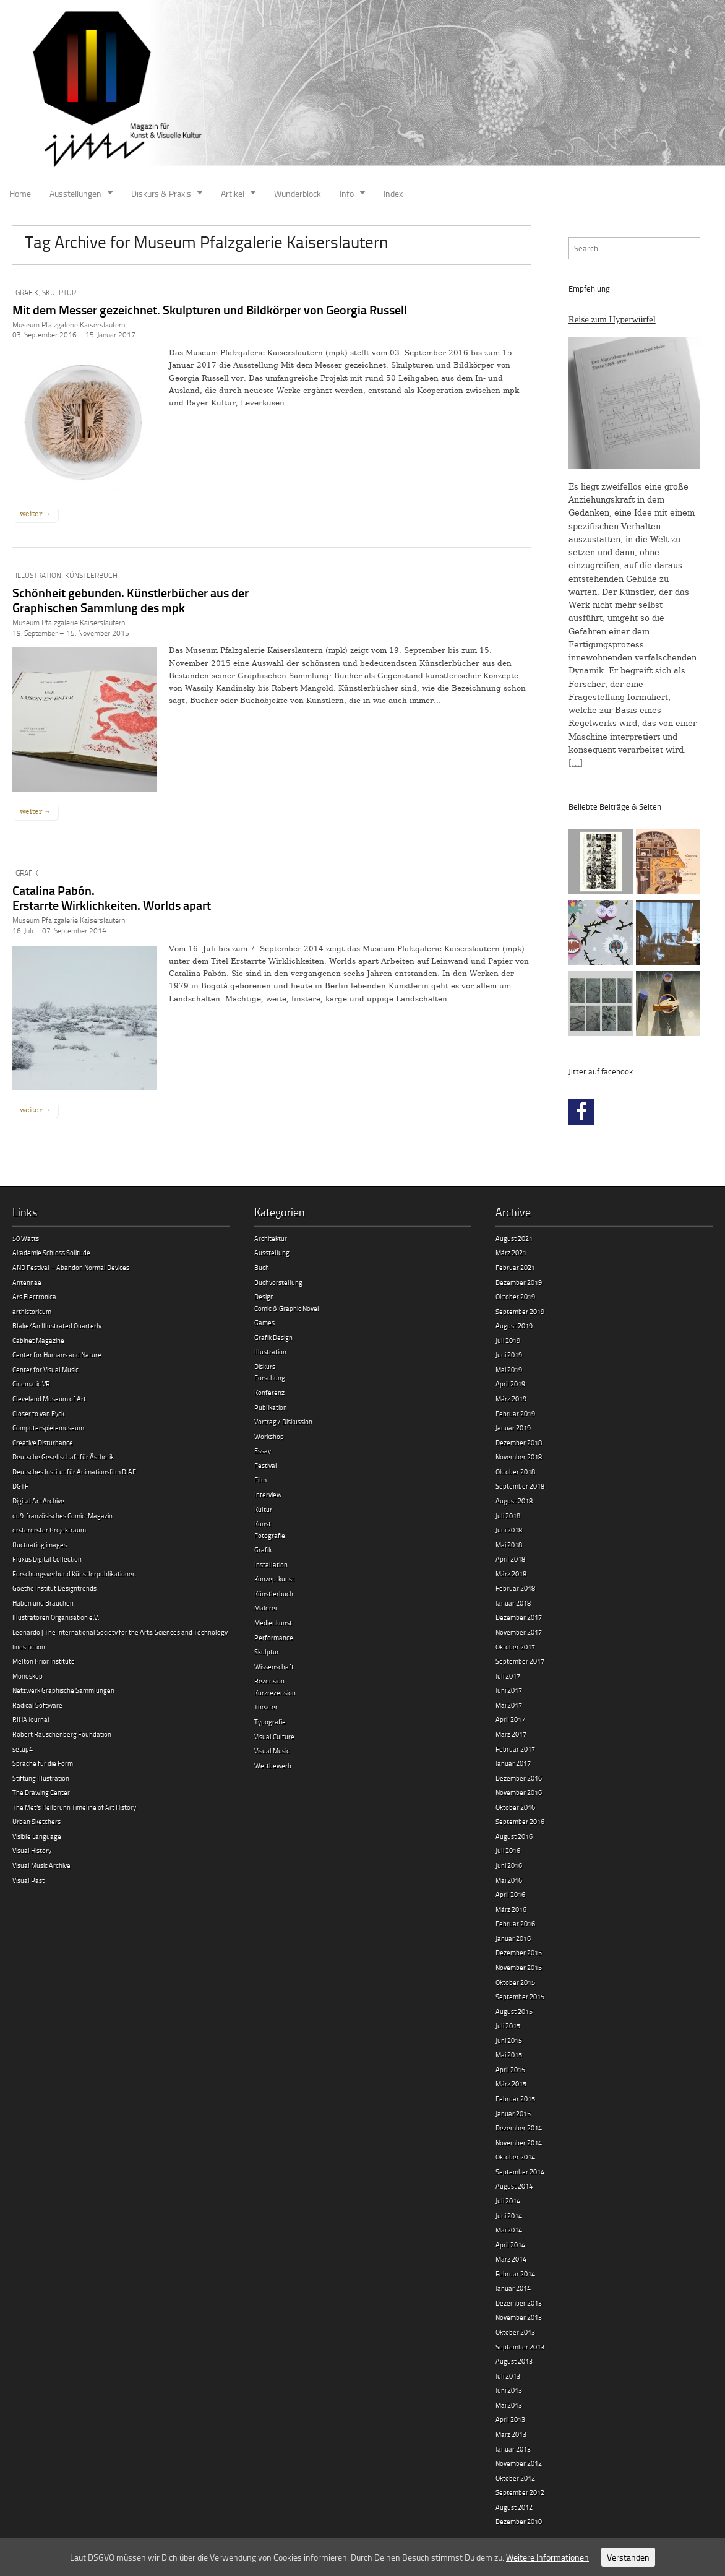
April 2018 (510, 1558)
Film (260, 1479)
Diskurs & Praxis (161, 193)
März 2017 (510, 1734)
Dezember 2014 (518, 2127)
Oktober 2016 (515, 1807)
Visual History (31, 1850)
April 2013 (510, 2419)
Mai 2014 (508, 2229)
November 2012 (518, 2463)
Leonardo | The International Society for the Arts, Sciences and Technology (120, 1631)
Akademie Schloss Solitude (51, 1252)
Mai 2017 (508, 1704)
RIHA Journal (30, 1719)
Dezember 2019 (518, 1282)
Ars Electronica (34, 1296)
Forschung (269, 1377)
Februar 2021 (515, 1267)
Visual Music (272, 1750)
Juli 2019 (507, 1340)
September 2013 (519, 2346)
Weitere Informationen (547, 2557)
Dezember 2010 (518, 2521)
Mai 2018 (508, 1544)
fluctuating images (39, 1544)
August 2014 (514, 2185)
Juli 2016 (507, 1850)
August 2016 (514, 1836)
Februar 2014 (515, 2273)
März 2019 (510, 1398)
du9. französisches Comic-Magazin (62, 1515)
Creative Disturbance (42, 1442)
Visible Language (36, 1836)
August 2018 (514, 1500)
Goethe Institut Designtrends (54, 1588)
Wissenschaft (274, 1666)
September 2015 (519, 1996)
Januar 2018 (513, 1602)
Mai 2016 (508, 1880)
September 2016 (519, 1821)
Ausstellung (272, 1252)
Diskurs (264, 1366)
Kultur (263, 1509)
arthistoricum (31, 1311)
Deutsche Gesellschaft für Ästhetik (63, 1456)
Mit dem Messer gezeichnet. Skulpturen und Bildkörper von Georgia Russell (209, 309)
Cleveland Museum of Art (49, 1398)
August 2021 (514, 1238)
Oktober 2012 (515, 2478)
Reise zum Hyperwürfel (612, 319)
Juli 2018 (507, 1515)
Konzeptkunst (274, 1578)
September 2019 (519, 1311)
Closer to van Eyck (38, 1413)
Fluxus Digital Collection (47, 1558)
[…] (575, 762)
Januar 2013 (513, 2448)
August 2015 (514, 2011)
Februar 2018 (515, 1588)
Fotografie (269, 1535)
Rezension (269, 1680)
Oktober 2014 (515, 2156)
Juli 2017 (507, 1675)
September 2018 (519, 1485)
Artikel (232, 193)
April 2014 (510, 2244)
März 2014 (510, 2258)
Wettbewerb (272, 1765)
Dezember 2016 (518, 1778)
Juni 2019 (508, 1354)
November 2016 (518, 1792)
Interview (267, 1494)
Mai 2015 (508, 2054)
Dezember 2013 (518, 2302)
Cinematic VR (31, 1383)
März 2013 (510, 2434)
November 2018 (518, 1456)
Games (264, 1322)
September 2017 (519, 1661)
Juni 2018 (508, 1529)
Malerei (265, 1607)
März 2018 (510, 1573)
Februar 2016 (515, 1923)
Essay (262, 1450)
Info (347, 193)
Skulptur (59, 292)
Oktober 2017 (515, 1646)
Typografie (270, 1721)
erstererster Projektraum (49, 1529)
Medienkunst (273, 1622)
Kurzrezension (275, 1692)
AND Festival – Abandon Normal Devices (70, 1267)
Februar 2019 (515, 1413)
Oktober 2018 (515, 1471)
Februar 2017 (515, 1748)
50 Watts (25, 1238)
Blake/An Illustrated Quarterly (56, 1325)
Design (264, 1296)
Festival (265, 1465)
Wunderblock (297, 193)
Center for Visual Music (45, 1369)
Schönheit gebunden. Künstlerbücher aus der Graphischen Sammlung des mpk (130, 600)
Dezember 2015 (518, 1952)
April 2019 (510, 1383)
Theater (266, 1706)
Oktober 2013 (515, 2331)
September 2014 (519, 2171)
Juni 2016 (508, 1865)
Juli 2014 (507, 2200)
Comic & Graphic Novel (286, 1308)
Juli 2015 (507, 2025)
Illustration (38, 575)
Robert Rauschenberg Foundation (61, 1734)
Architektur (270, 1238)
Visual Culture (274, 1736)
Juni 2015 (508, 2040)
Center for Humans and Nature (56, 1354)
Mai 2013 (508, 2405)
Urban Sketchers (36, 1821)
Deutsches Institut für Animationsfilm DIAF (74, 1471)
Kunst (262, 1523)
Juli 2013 (507, 2375)
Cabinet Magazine (38, 1340)
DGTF (20, 1485)
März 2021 (510, 1252)
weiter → (35, 513)
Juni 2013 (508, 2390)
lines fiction (28, 1646)
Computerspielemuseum (48, 1427)
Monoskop (27, 1675)
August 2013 (514, 2361)
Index (393, 193)
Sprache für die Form (42, 1763)
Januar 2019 (513, 1427)
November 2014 (518, 2142)
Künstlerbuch (91, 575)
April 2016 (510, 1894)
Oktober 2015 (515, 1982)
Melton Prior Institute (43, 1661)
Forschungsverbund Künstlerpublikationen (74, 1573)
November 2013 (518, 2317)
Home (20, 193)
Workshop (269, 1436)
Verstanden (628, 2557)
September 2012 (519, 2492)
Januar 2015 (513, 2113)
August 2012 (514, 2507)
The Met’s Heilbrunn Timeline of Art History (74, 1807)
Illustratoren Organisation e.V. (55, 1617)
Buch (261, 1267)
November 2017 (518, 1631)
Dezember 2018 (518, 1442)
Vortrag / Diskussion (283, 1421)
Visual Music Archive (41, 1865)
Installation (271, 1564)
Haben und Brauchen (43, 1602)
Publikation (270, 1407)
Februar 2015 (515, 2098)
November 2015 (518, 1967)
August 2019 (514, 1325)
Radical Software (37, 1704)
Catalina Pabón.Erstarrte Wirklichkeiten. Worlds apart (111, 897)
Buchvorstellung (278, 1282)
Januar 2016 (513, 1938)
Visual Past (28, 1880)
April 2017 (510, 1719)
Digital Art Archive (38, 1500)
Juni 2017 (508, 1690)
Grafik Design (273, 1337)
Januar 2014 (513, 2288)
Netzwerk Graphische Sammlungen (63, 1690)
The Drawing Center (41, 1792)
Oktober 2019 (515, 1296)
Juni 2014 (508, 2215)
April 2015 (510, 2069)
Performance (273, 1637)
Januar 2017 (513, 1763)
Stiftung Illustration (40, 1778)
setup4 (22, 1748)
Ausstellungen (75, 193)
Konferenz (269, 1392)
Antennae (26, 1282)
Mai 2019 (508, 1369)
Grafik (26, 292)
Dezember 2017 (518, 1617)
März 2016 (510, 1909)
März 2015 (510, 2083)
